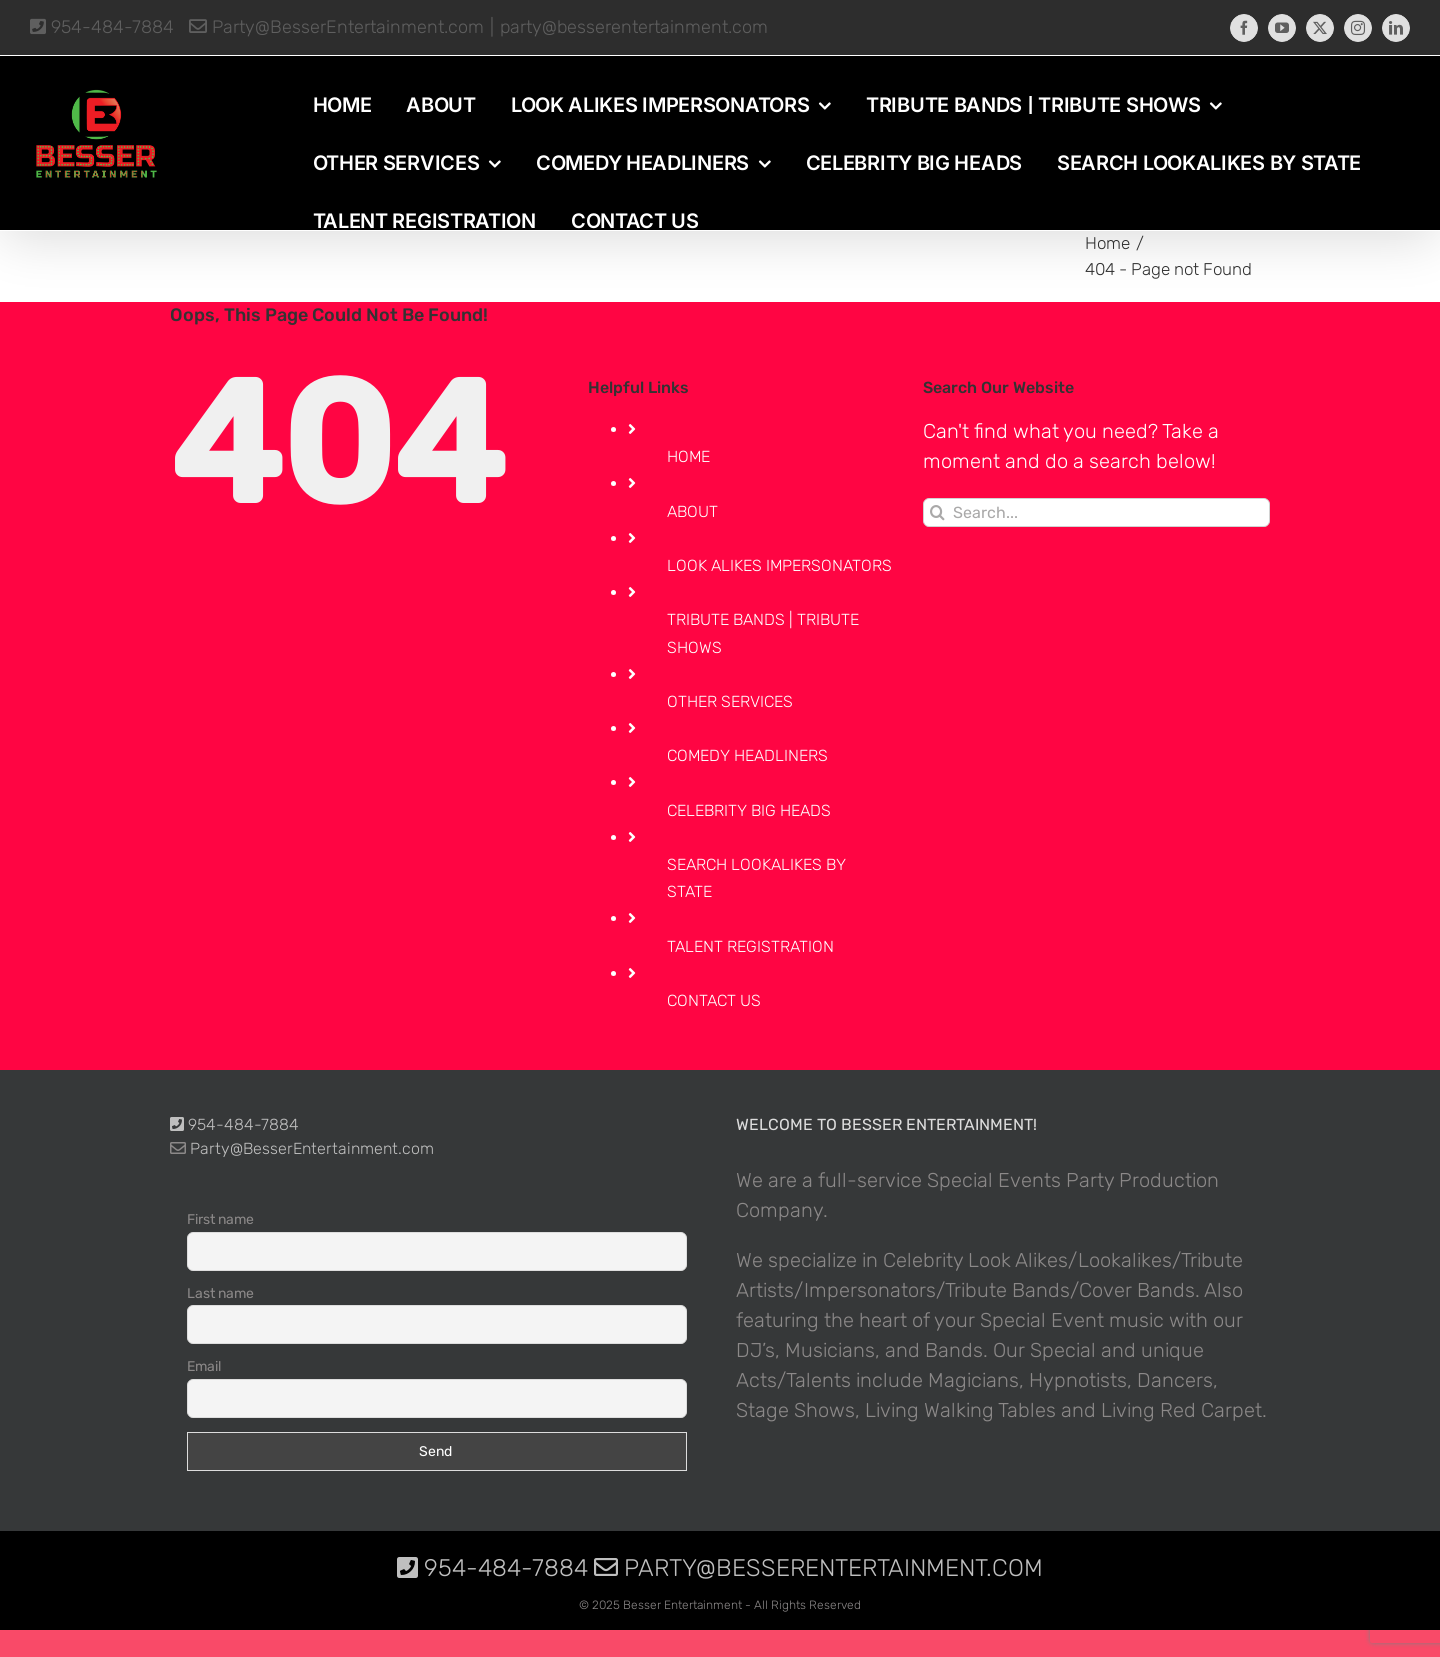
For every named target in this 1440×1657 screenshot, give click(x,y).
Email (204, 1366)
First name (220, 1219)
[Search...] (1096, 512)
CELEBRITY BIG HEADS (749, 810)
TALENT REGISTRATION (750, 946)
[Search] (937, 512)
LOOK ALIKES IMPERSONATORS (779, 565)
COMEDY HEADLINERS (747, 755)
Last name (220, 1293)
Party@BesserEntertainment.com (336, 27)
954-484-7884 (102, 27)
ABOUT (692, 511)
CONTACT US (714, 1000)
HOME (688, 456)
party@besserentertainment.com (634, 27)
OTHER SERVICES (730, 701)
